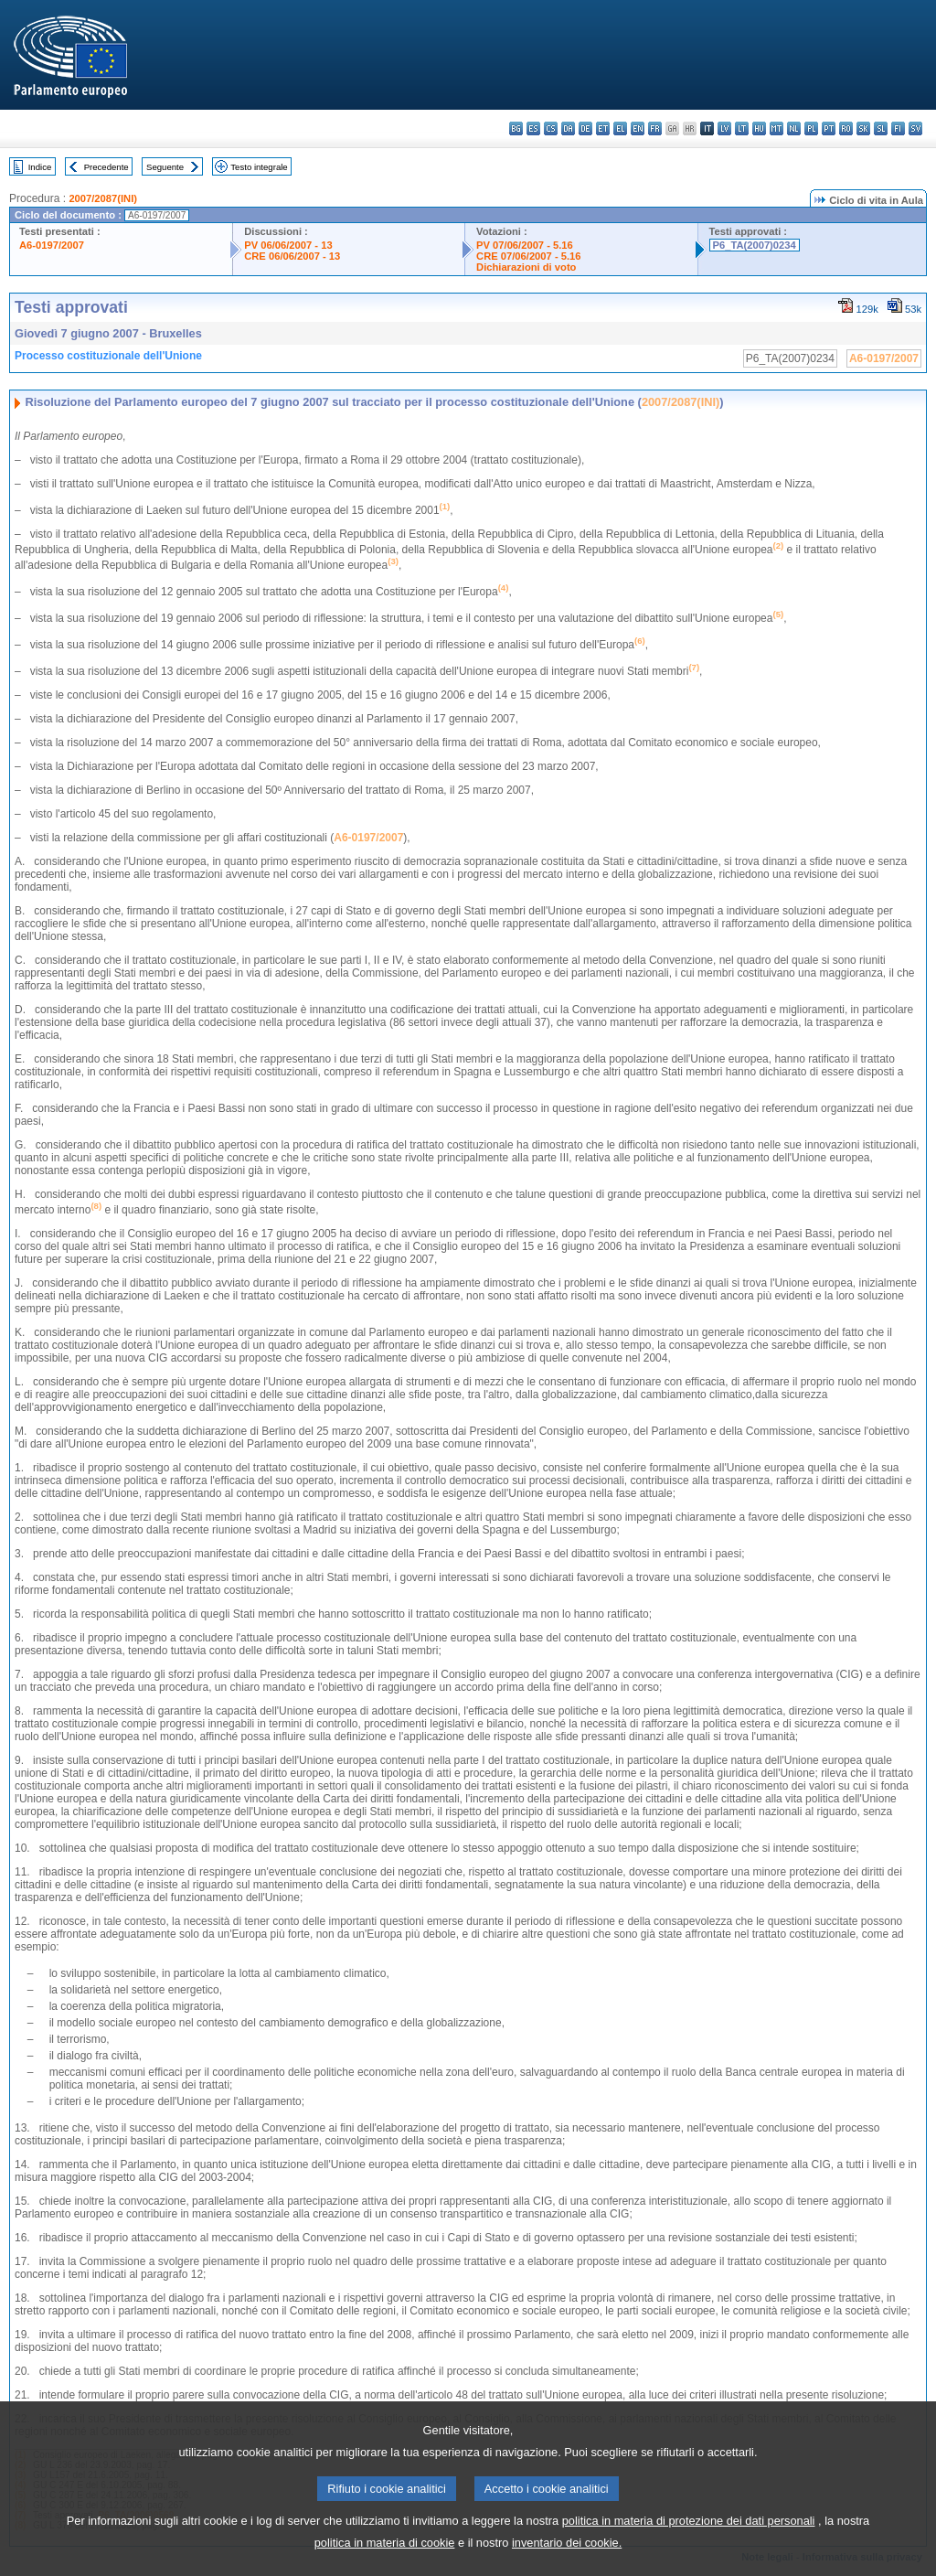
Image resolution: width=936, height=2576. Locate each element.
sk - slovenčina (863, 128)
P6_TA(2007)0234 (754, 245)
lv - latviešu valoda (724, 128)
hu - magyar (759, 128)
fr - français (655, 128)
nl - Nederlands (794, 128)
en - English (637, 128)
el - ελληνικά (620, 128)
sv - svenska (915, 128)
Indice (40, 167)
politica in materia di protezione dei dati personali (688, 2548)
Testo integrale (258, 167)
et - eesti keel (603, 128)
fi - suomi (898, 128)
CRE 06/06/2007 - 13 (292, 256)
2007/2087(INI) (103, 198)
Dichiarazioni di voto (526, 267)
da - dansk (568, 128)
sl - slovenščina (881, 128)
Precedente (106, 167)
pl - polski (811, 128)
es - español (533, 128)
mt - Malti (776, 128)
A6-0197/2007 (51, 245)
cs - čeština (551, 128)
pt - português (828, 128)
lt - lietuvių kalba (742, 128)
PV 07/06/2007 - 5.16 (524, 245)
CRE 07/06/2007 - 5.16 (528, 256)
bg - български (516, 128)
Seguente (165, 167)
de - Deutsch (585, 128)
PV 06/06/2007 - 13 (288, 245)
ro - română (846, 128)
